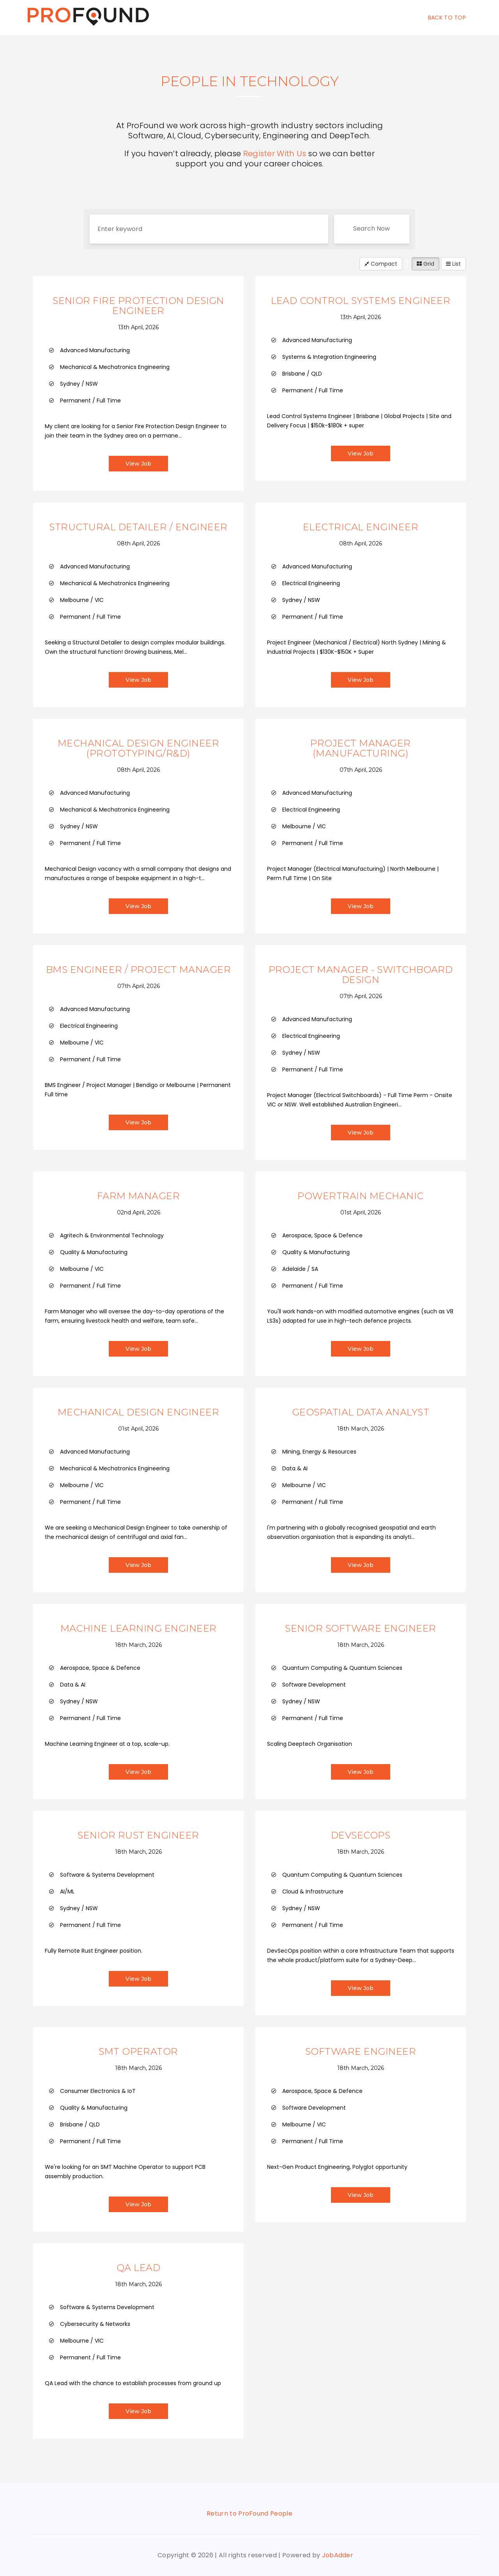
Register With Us (274, 153)
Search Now (371, 228)
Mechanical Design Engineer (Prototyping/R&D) (138, 748)
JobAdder (338, 2555)
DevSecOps (360, 1835)
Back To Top (447, 17)
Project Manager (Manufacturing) (360, 748)
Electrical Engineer (360, 527)
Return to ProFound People (249, 2513)
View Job (138, 463)
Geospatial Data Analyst (360, 1412)
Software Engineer (360, 2051)
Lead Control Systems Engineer (361, 300)
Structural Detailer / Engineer (138, 527)
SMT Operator (138, 2051)
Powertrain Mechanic (360, 1196)
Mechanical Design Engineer (138, 1412)
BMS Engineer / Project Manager (138, 969)
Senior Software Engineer (360, 1628)
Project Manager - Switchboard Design (361, 974)
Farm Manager (138, 1196)
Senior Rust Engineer (138, 1835)
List (453, 264)
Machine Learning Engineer (138, 1628)
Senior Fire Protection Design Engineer (138, 305)
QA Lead (138, 2267)
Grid (425, 264)
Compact (381, 264)
